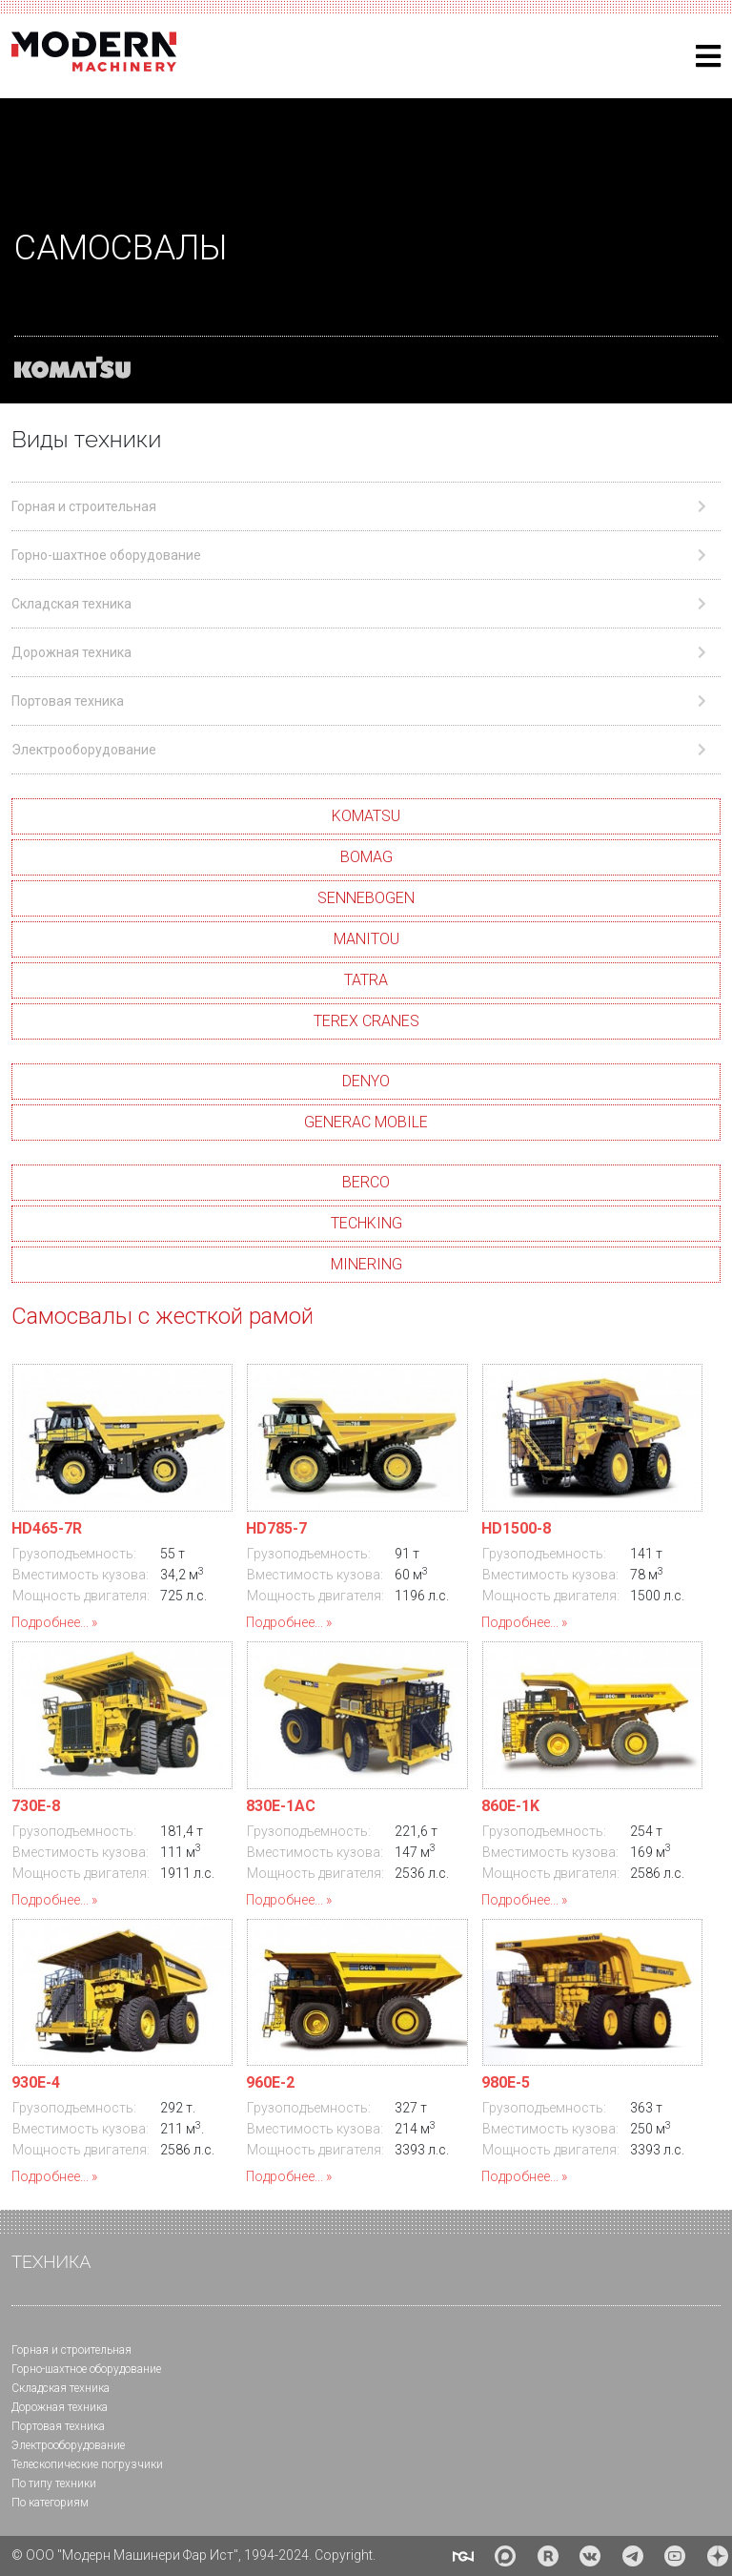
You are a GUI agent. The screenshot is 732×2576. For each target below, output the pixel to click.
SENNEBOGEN (366, 898)
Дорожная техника (59, 2407)
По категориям (50, 2502)
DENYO (366, 1081)
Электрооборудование (68, 2445)
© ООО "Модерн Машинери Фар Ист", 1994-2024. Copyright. (193, 2555)
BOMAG (366, 857)
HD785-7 (276, 1528)
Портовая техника (58, 2426)
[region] (366, 250)
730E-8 (35, 1806)
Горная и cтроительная (71, 2350)
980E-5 (505, 2082)
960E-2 (270, 2082)
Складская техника (60, 2388)
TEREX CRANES (366, 1021)
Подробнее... (50, 1622)
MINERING (366, 1264)
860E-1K (510, 1806)
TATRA (366, 980)
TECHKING (366, 1223)
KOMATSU (366, 816)
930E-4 (35, 2082)
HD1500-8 (516, 1528)
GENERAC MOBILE (366, 1122)
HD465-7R (46, 1528)
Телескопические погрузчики (87, 2464)
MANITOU (366, 939)
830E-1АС (280, 1806)
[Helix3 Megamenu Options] (708, 56)
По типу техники (53, 2483)
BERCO (366, 1182)
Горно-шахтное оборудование (86, 2369)
